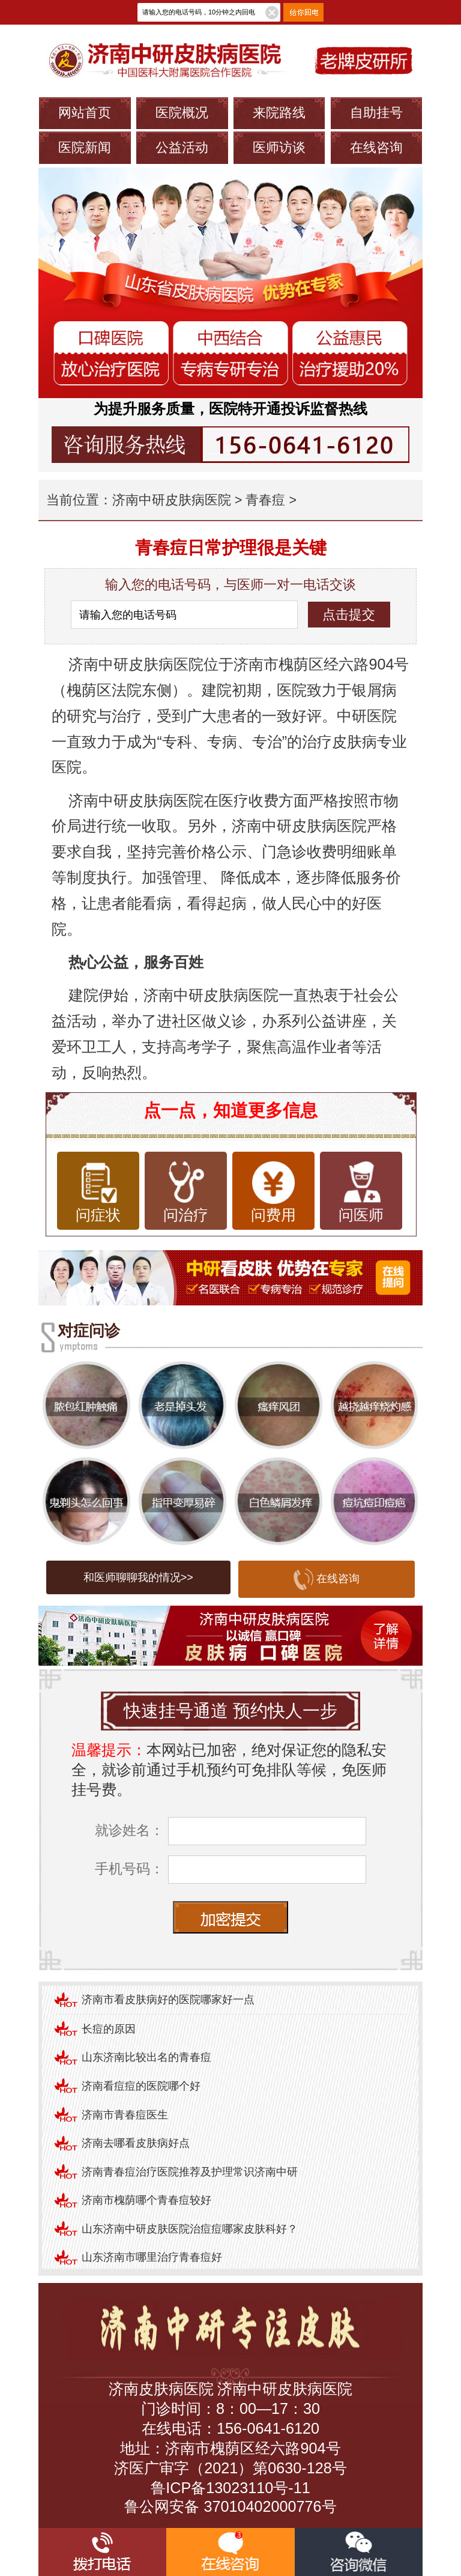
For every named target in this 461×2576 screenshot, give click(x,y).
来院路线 (279, 112)
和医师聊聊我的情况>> (138, 1577)
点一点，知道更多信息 (230, 1110)
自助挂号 (376, 112)
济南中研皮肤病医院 (171, 499)
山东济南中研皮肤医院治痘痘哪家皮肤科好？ (190, 2229)
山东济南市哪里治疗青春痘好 (152, 2257)
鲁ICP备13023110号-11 (230, 2487)
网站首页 (84, 112)
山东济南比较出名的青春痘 (146, 2057)
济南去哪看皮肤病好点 (136, 2143)
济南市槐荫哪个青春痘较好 (146, 2200)
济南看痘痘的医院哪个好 (141, 2086)
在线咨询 (376, 147)
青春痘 (265, 499)
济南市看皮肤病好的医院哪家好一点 (168, 2000)
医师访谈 (279, 147)
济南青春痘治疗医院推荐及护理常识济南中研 (190, 2172)
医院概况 (181, 112)
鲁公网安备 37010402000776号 (230, 2506)
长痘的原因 (109, 2029)
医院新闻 (84, 147)
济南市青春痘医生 (125, 2115)
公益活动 (181, 147)
